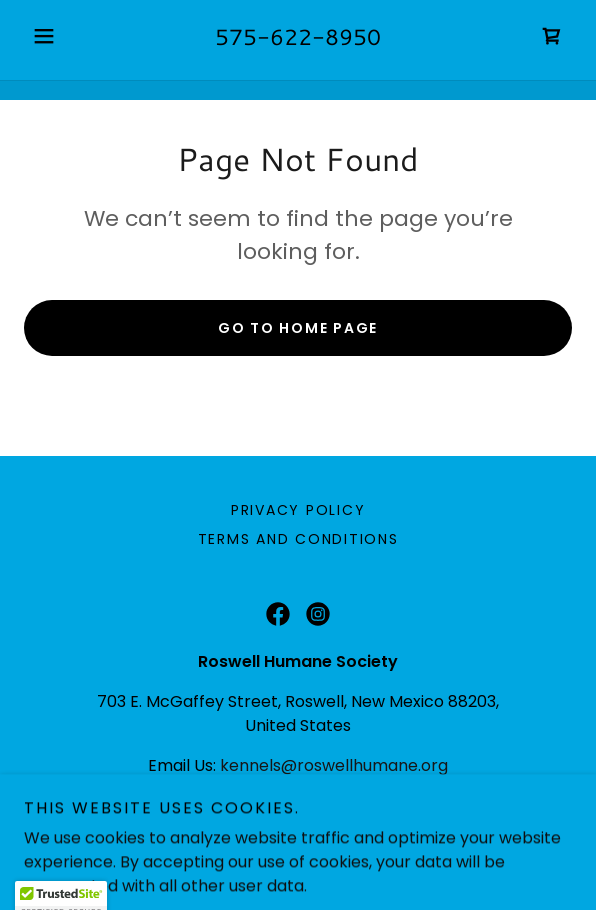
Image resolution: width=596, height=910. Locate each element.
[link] (552, 36)
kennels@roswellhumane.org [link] (334, 765)
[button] (65, 36)
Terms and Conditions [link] (298, 539)
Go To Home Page (298, 328)
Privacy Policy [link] (298, 510)
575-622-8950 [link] (298, 36)
